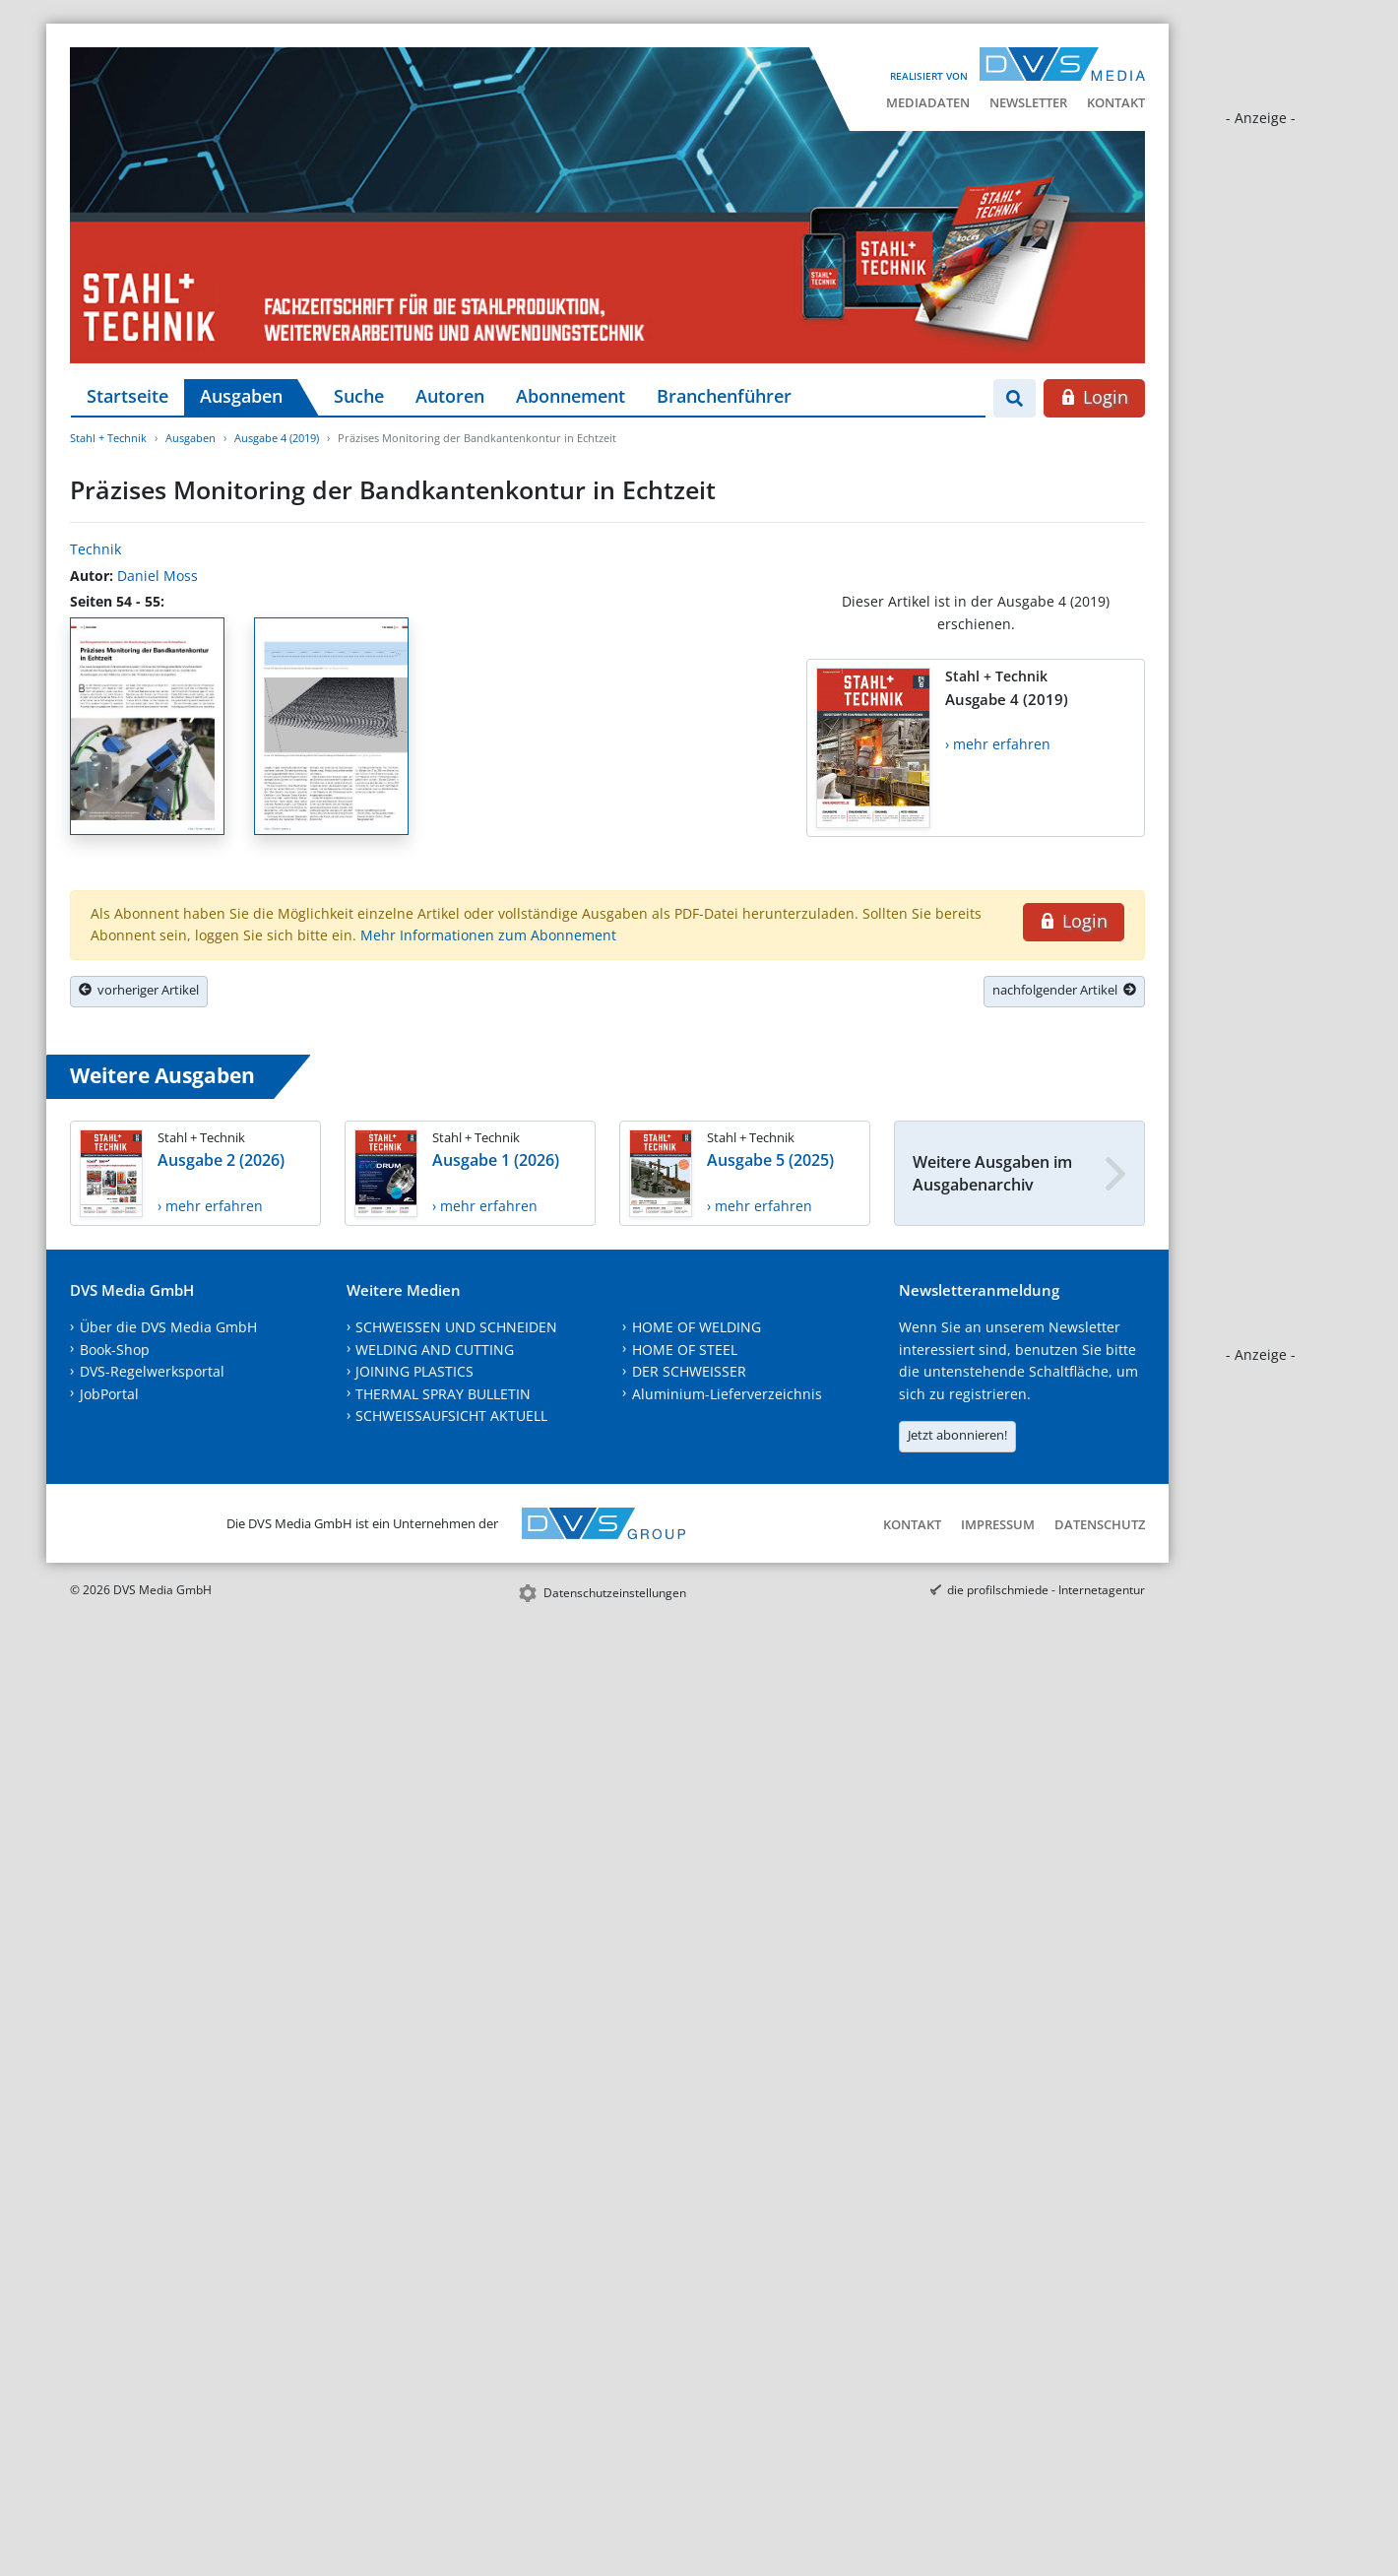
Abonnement (570, 396)
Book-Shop (115, 1349)
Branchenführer (724, 396)
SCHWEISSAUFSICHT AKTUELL (451, 1415)
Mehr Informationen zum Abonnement (488, 935)
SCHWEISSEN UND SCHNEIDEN (456, 1327)
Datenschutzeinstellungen (614, 1592)
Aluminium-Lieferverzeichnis (727, 1394)
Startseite (127, 396)
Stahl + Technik (108, 437)
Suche (359, 396)
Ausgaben (241, 396)
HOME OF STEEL (684, 1349)
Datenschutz (1099, 1524)
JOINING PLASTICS (414, 1371)
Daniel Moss (157, 575)
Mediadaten (928, 102)
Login (1094, 397)
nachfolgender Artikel (1064, 989)
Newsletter (1028, 102)
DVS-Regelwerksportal (152, 1371)
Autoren (449, 396)
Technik (95, 549)
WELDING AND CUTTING (434, 1349)
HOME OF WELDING (696, 1327)
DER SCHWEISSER (689, 1371)
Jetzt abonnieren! (957, 1435)
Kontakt (1116, 102)
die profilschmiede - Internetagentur (1046, 1589)
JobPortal (109, 1394)
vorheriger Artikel (139, 989)
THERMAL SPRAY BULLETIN (443, 1394)
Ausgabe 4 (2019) (276, 437)
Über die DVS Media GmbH (168, 1327)
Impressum (998, 1524)
